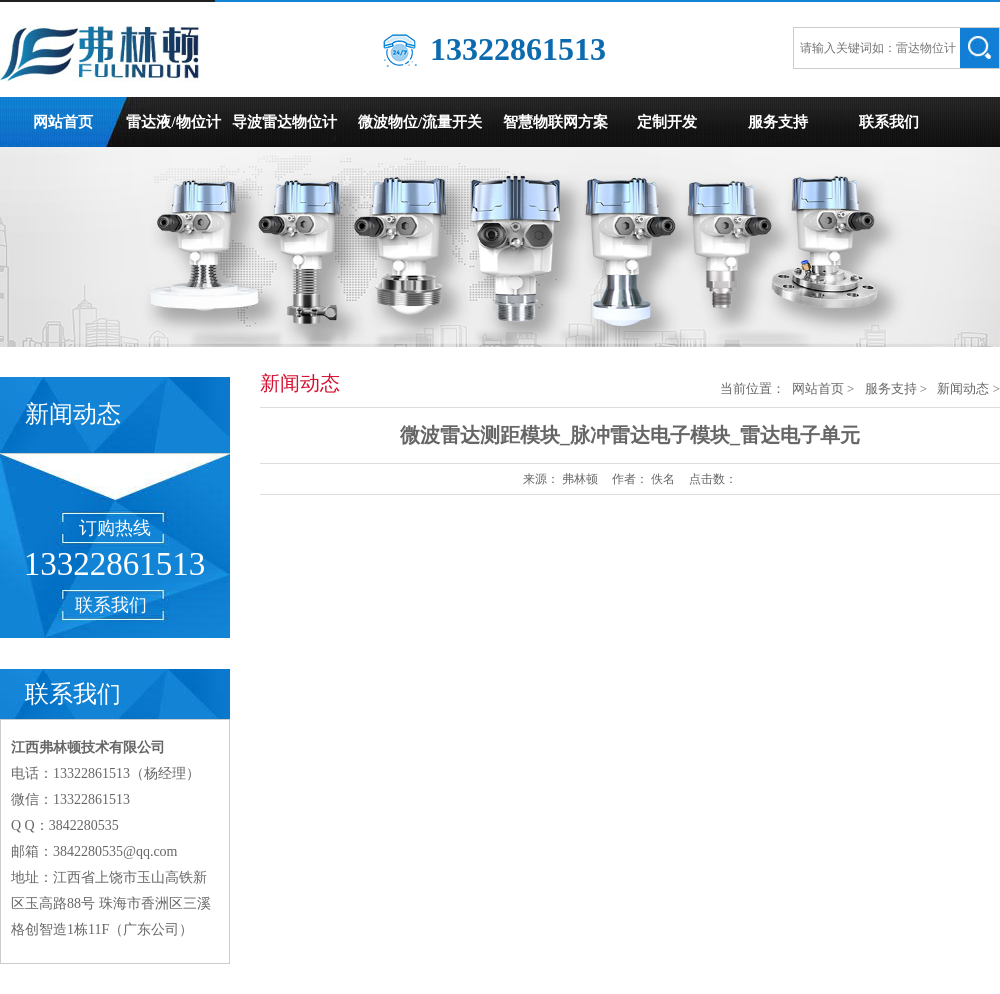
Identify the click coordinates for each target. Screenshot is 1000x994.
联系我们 (889, 122)
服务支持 (778, 122)
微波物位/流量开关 (420, 122)
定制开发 (667, 122)
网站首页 (63, 122)
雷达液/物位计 (173, 122)
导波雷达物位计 (284, 122)
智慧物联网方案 (555, 122)
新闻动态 (963, 388)
